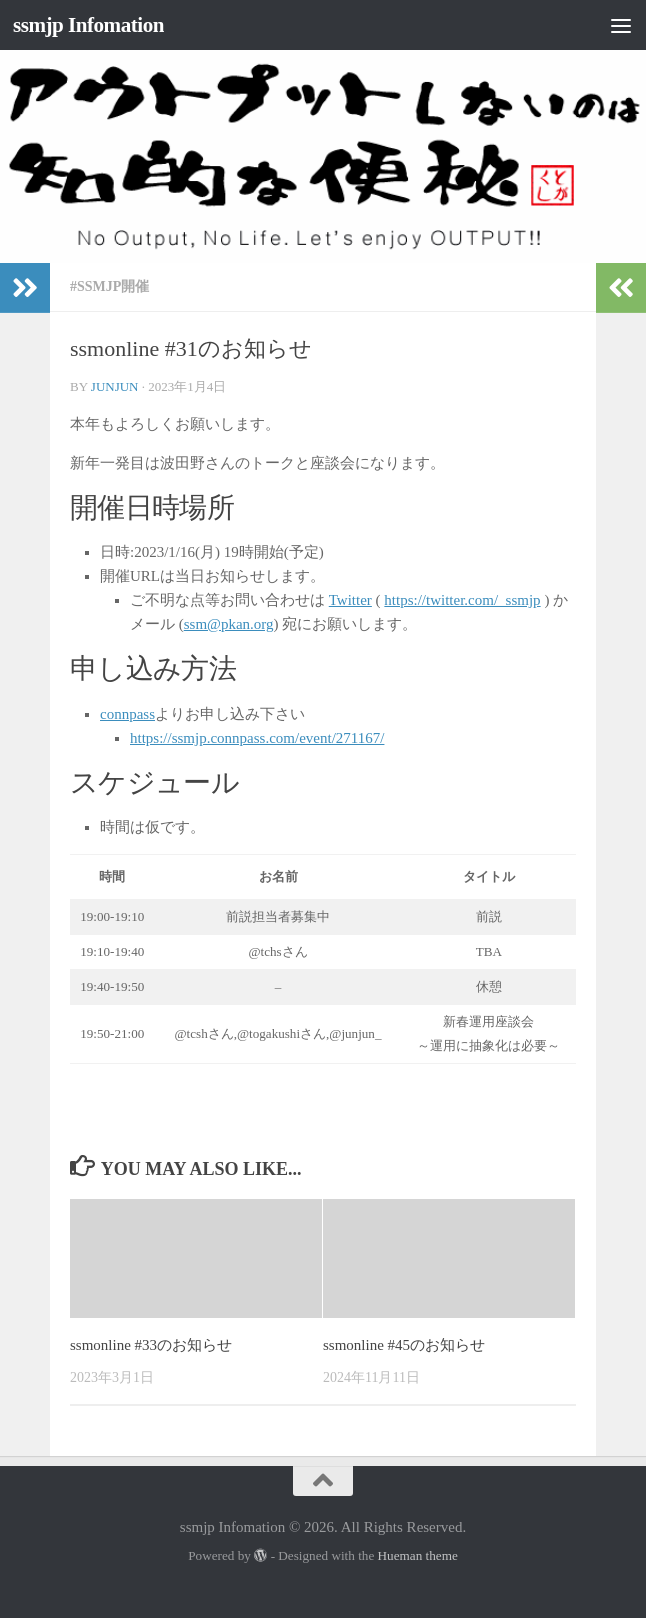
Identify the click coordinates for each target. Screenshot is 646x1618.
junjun (115, 386)
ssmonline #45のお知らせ (404, 1345)
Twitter (350, 600)
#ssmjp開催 (109, 286)
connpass (127, 714)
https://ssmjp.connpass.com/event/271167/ (257, 738)
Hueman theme (418, 1555)
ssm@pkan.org (229, 624)
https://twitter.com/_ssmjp (462, 600)
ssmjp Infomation (88, 25)
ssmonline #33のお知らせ (151, 1345)
